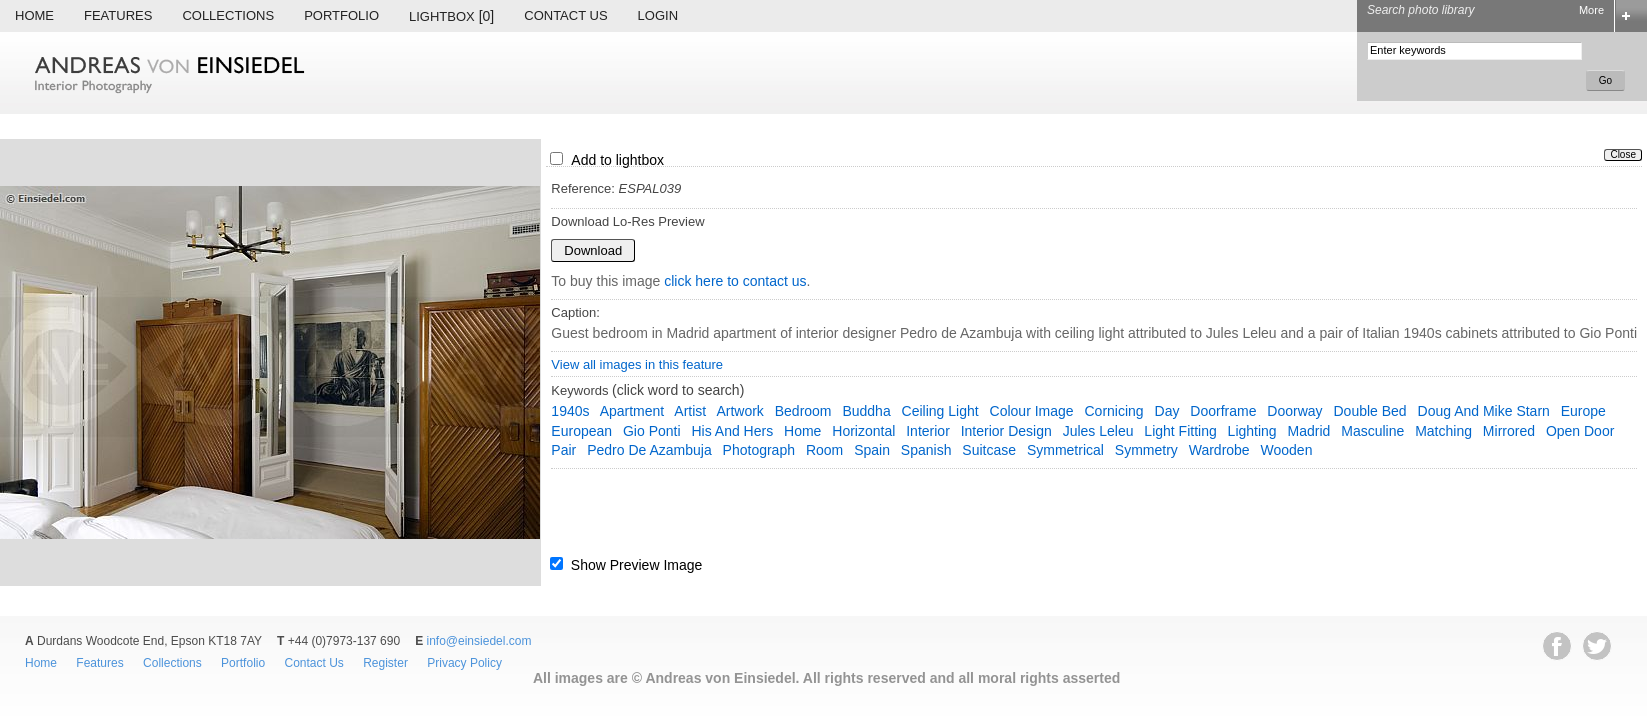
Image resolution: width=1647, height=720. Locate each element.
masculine (1372, 431)
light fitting (1180, 431)
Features (118, 15)
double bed (1369, 411)
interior (928, 431)
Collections (228, 15)
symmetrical (1065, 450)
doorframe (1223, 411)
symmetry (1146, 450)
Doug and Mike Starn (1484, 411)
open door (1580, 431)
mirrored (1509, 431)
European (581, 431)
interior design (1006, 431)
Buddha (866, 411)
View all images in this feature (637, 364)
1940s (570, 411)
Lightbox (451, 16)
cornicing (1113, 411)
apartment (632, 411)
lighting (1252, 431)
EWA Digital (36, 716)
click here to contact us (735, 281)
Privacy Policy (464, 663)
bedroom (803, 411)
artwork (739, 411)
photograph (759, 450)
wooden (1287, 450)
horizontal (863, 431)
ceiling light (940, 411)
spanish (926, 450)
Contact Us (565, 15)
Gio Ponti (652, 431)
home (802, 431)
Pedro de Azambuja (649, 450)
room (824, 450)
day (1167, 411)
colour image (1032, 411)
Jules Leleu (1098, 431)
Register (385, 663)
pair (563, 450)
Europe (1583, 411)
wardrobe (1219, 450)
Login (658, 15)
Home (34, 15)
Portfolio (341, 15)
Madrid (1309, 431)
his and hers (732, 431)
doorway (1294, 411)
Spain (872, 450)
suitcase (989, 450)
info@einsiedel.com (479, 641)
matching (1443, 431)
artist (690, 411)
